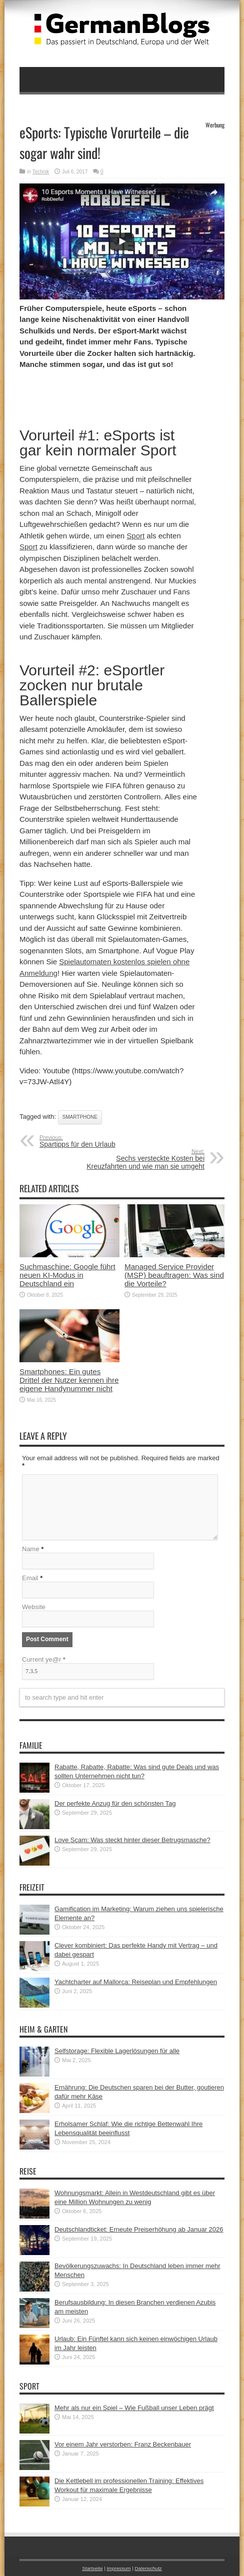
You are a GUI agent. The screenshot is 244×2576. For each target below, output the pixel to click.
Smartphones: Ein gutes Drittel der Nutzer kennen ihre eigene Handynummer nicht (69, 1380)
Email (30, 1578)
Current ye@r (44, 1659)
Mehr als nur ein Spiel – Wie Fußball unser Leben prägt (134, 2408)
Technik (40, 171)
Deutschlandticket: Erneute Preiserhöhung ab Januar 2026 (139, 2229)
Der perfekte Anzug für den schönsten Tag (115, 1803)
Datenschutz (148, 2568)
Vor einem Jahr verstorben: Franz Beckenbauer (122, 2444)
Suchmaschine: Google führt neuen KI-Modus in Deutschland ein (68, 1275)
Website (34, 1607)
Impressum (118, 2568)
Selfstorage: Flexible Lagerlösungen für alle (117, 2051)
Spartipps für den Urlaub (101, 1141)
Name (31, 1549)
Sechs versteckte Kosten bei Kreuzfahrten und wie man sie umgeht (143, 1159)
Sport (135, 535)
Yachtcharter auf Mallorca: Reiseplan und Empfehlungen (135, 1982)
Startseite (92, 2568)
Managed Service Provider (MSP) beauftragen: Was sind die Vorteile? (174, 1275)
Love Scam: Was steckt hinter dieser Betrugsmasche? (132, 1840)
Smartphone (80, 1117)
